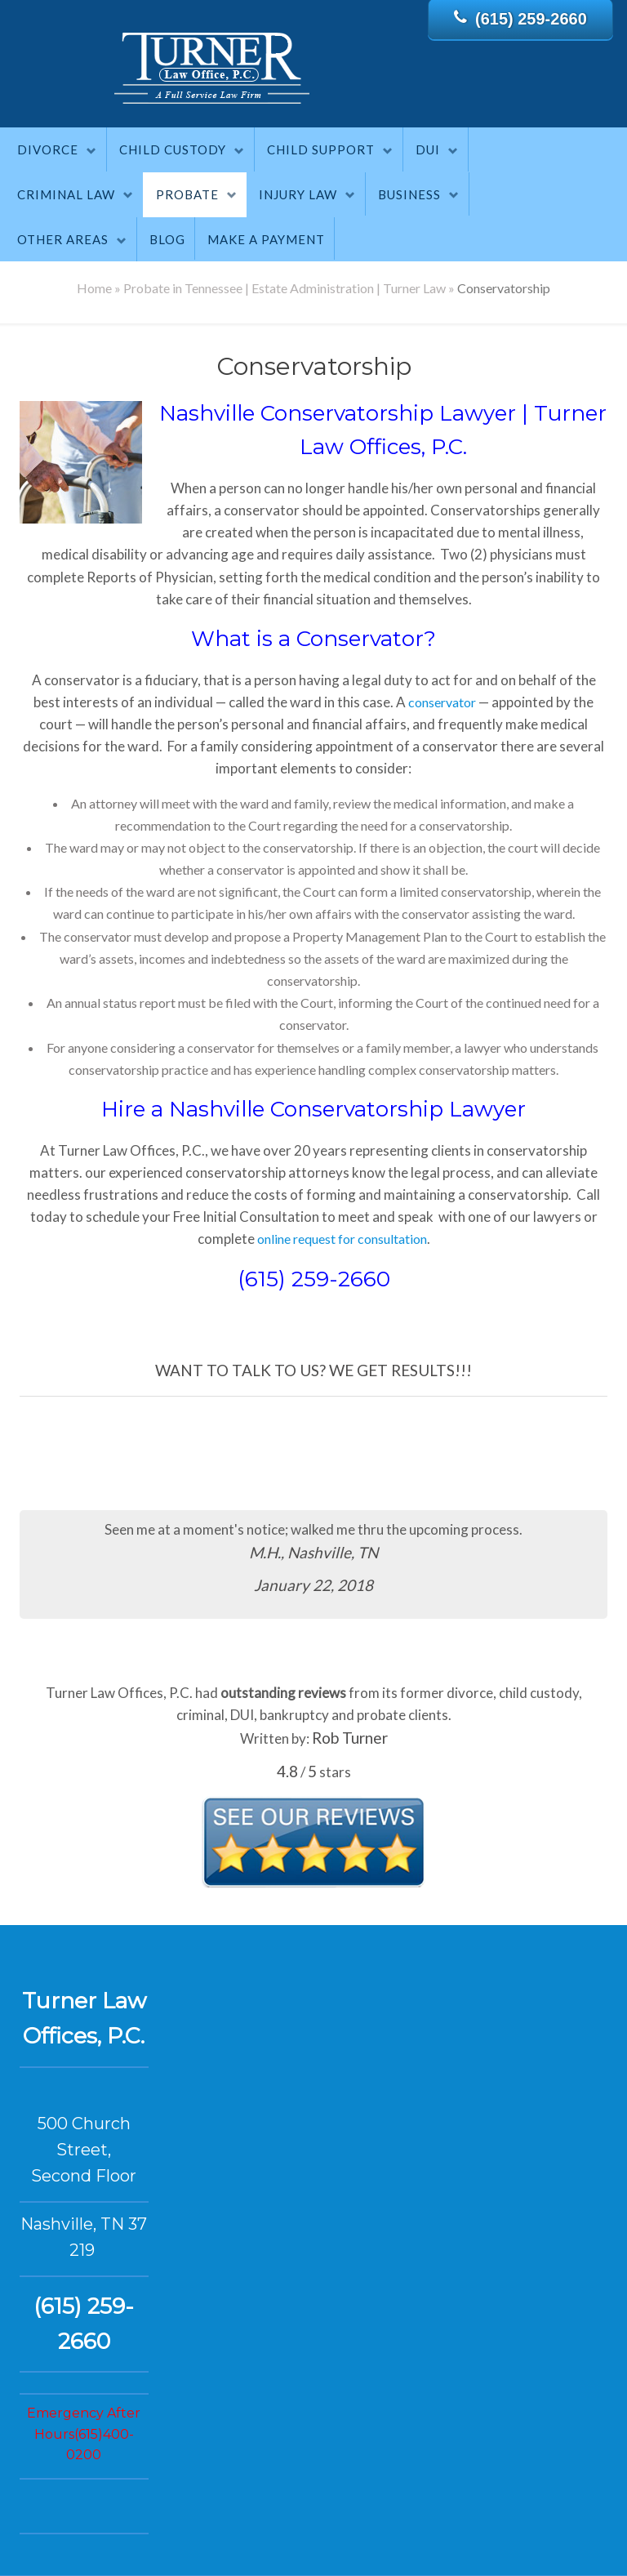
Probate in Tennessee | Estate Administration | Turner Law (284, 288)
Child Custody (172, 149)
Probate (187, 194)
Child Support (321, 149)
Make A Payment (266, 239)
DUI (428, 149)
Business (409, 194)
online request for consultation (342, 1238)
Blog (167, 239)
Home (94, 288)
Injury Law (298, 194)
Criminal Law (66, 194)
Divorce (47, 149)
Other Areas (63, 239)
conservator (442, 702)
